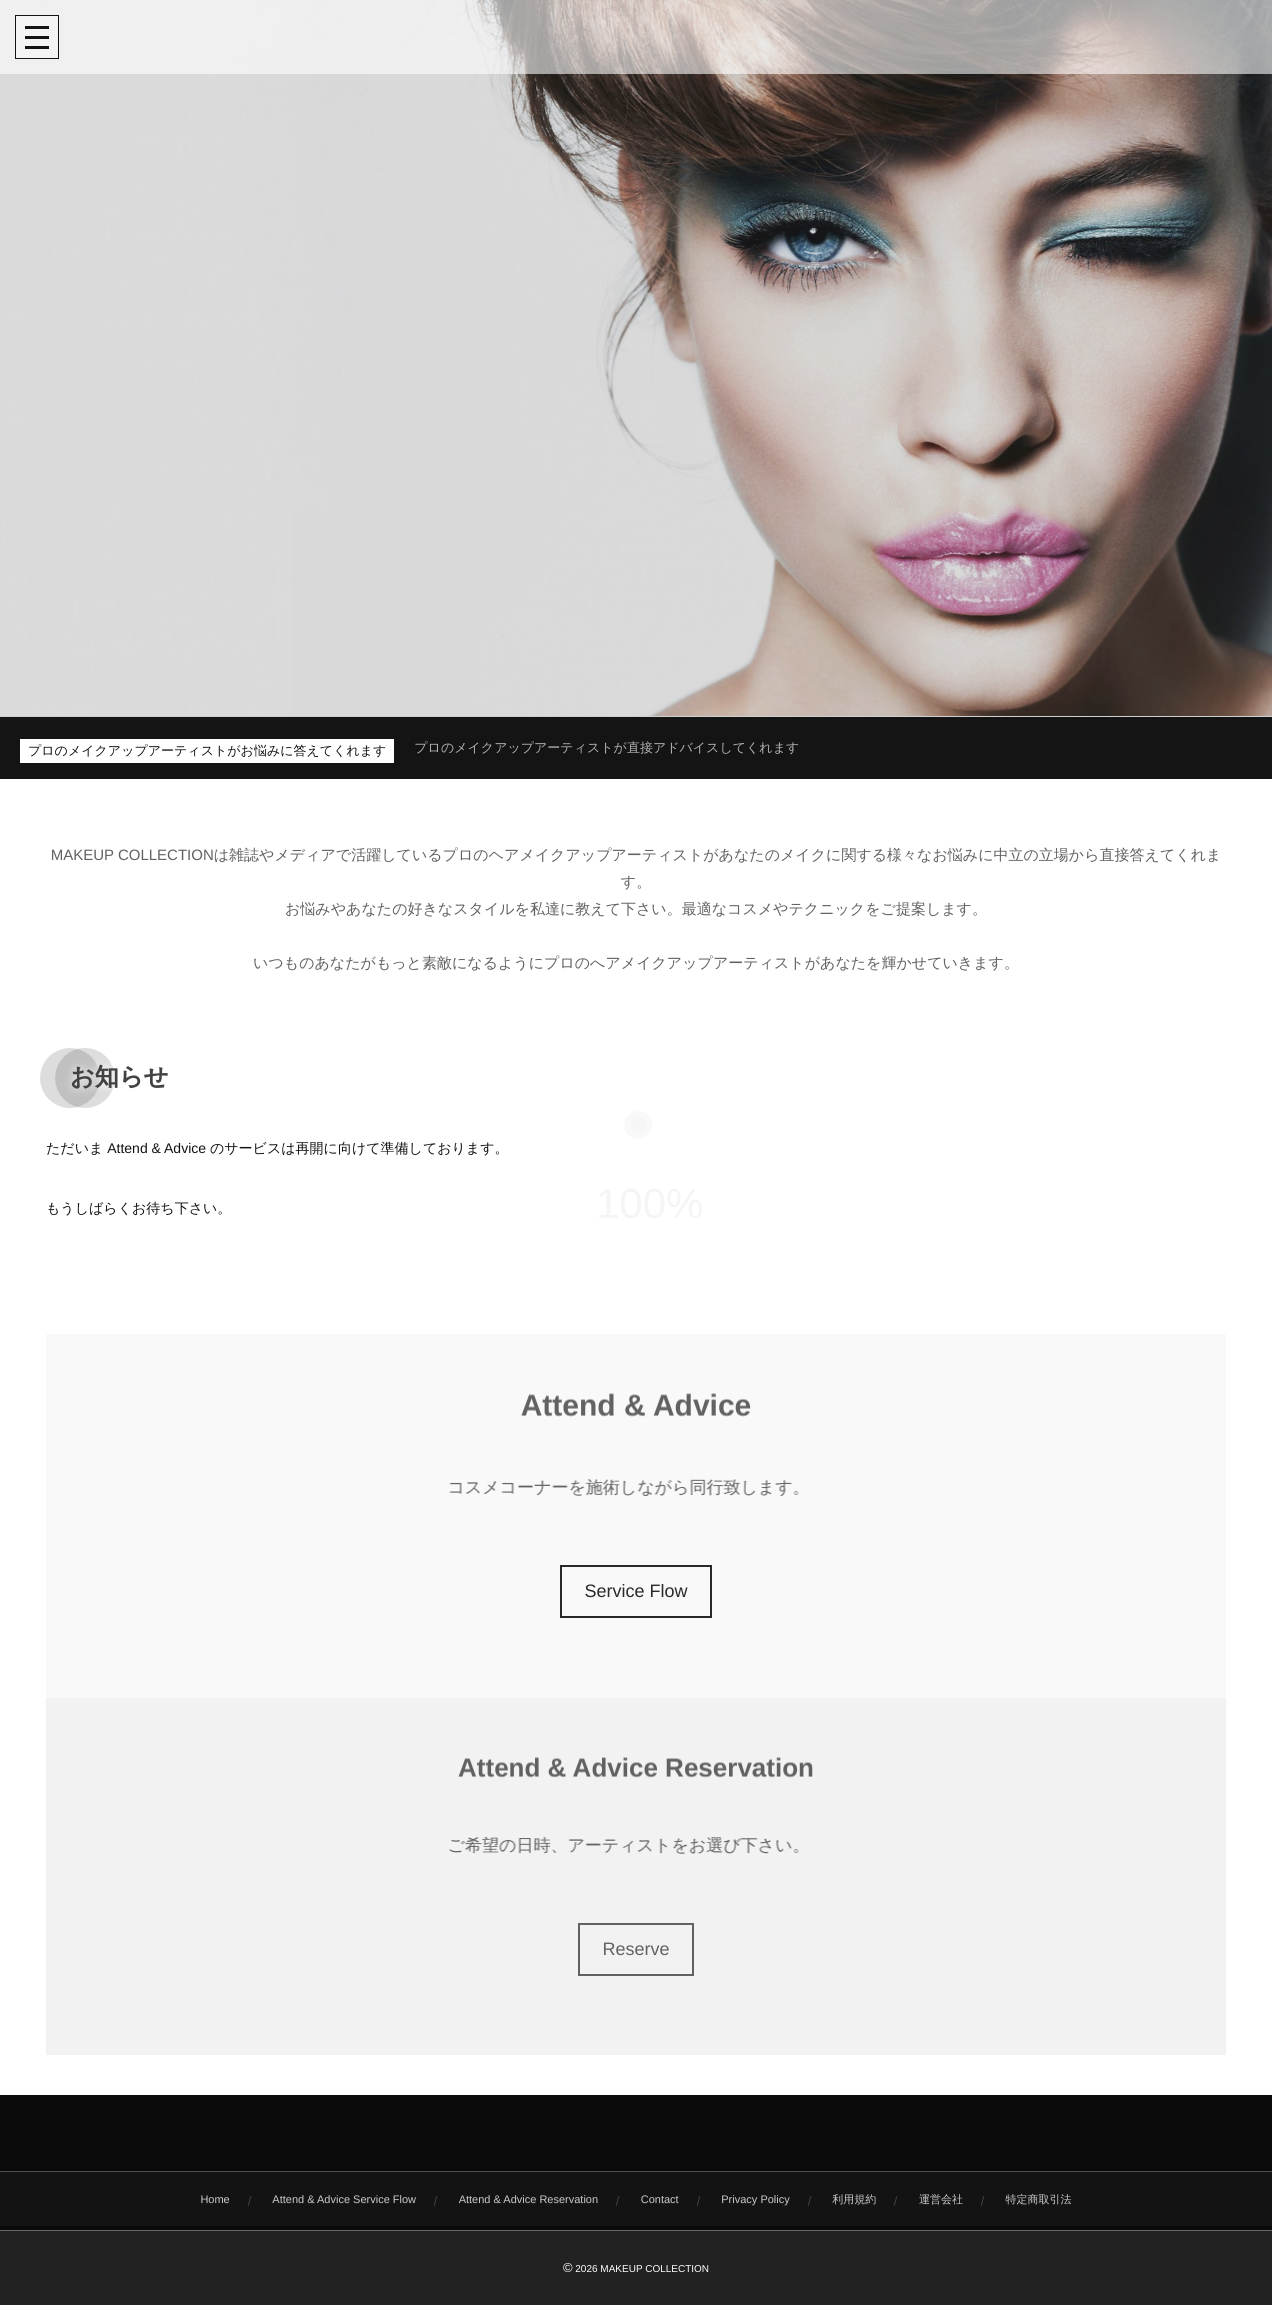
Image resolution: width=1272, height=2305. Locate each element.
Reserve (635, 1949)
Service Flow (635, 1591)
